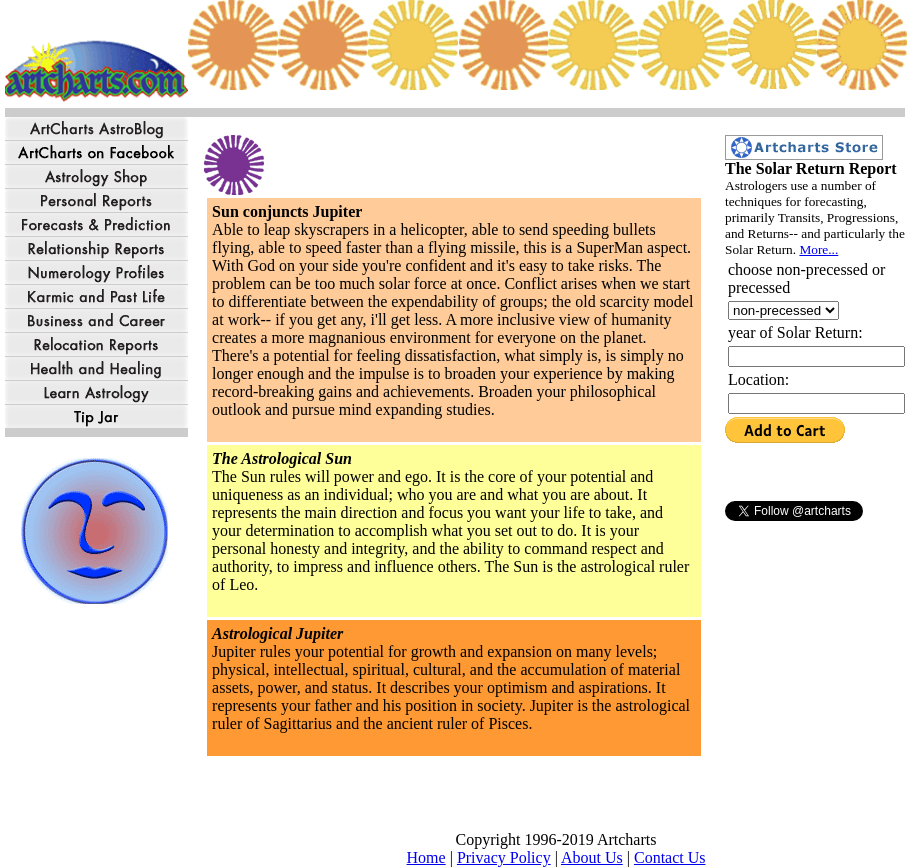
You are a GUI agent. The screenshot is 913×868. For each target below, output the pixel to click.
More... (818, 249)
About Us (592, 857)
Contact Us (670, 857)
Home (426, 857)
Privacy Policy (504, 857)
